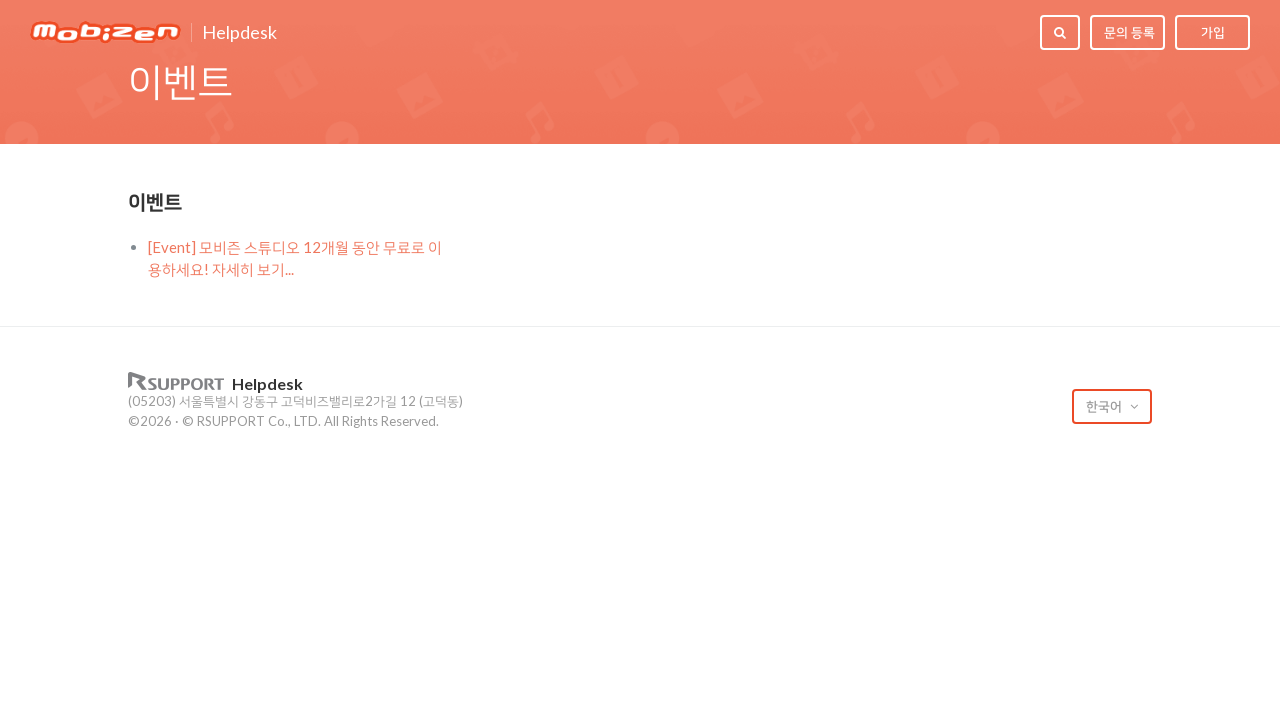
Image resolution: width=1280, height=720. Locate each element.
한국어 (1105, 406)
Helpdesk (239, 33)
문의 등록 (1129, 32)
